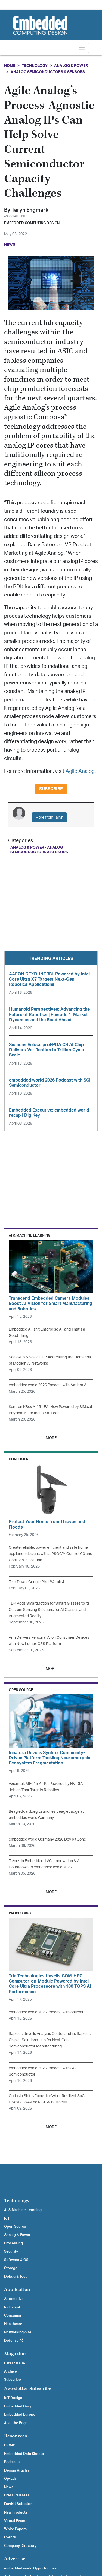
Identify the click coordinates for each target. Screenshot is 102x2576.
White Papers (15, 2529)
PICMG (9, 2445)
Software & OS (16, 2260)
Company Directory (20, 2545)
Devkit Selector (18, 2504)
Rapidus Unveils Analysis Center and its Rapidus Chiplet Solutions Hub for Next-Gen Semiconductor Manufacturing (50, 2040)
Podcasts (12, 2462)
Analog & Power (71, 66)
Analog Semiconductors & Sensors (48, 72)
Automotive (14, 2299)
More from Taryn (49, 817)
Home (9, 66)
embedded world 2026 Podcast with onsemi (46, 2012)
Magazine (15, 2353)
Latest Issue (14, 2363)
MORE (51, 1438)
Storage (10, 2268)
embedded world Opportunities (30, 2568)
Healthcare (13, 2324)
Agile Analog (80, 771)
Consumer (12, 2315)
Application (17, 2289)
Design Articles (17, 2470)
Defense (13, 2340)
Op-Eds (10, 2478)
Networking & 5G (18, 2332)
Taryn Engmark (29, 210)
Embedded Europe (19, 2414)
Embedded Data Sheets (24, 2453)
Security (11, 2251)
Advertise (14, 2559)
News (8, 2487)
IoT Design (13, 2398)
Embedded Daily (17, 2406)
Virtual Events (15, 2521)
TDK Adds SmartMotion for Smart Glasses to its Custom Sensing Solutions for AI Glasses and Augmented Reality (49, 1609)
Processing (13, 2243)
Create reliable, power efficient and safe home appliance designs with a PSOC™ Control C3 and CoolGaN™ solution (50, 1553)
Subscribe (51, 789)
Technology (35, 66)
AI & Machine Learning (23, 2210)
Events (10, 2537)
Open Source (15, 2226)
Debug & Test (15, 2276)
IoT (7, 2218)
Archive (10, 2371)
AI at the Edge (16, 2423)
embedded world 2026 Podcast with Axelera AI (48, 1385)
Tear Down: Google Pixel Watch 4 (36, 1582)
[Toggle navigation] (82, 48)
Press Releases (17, 2495)
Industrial (12, 2307)
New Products (15, 2512)
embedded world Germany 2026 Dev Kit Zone (47, 1839)
